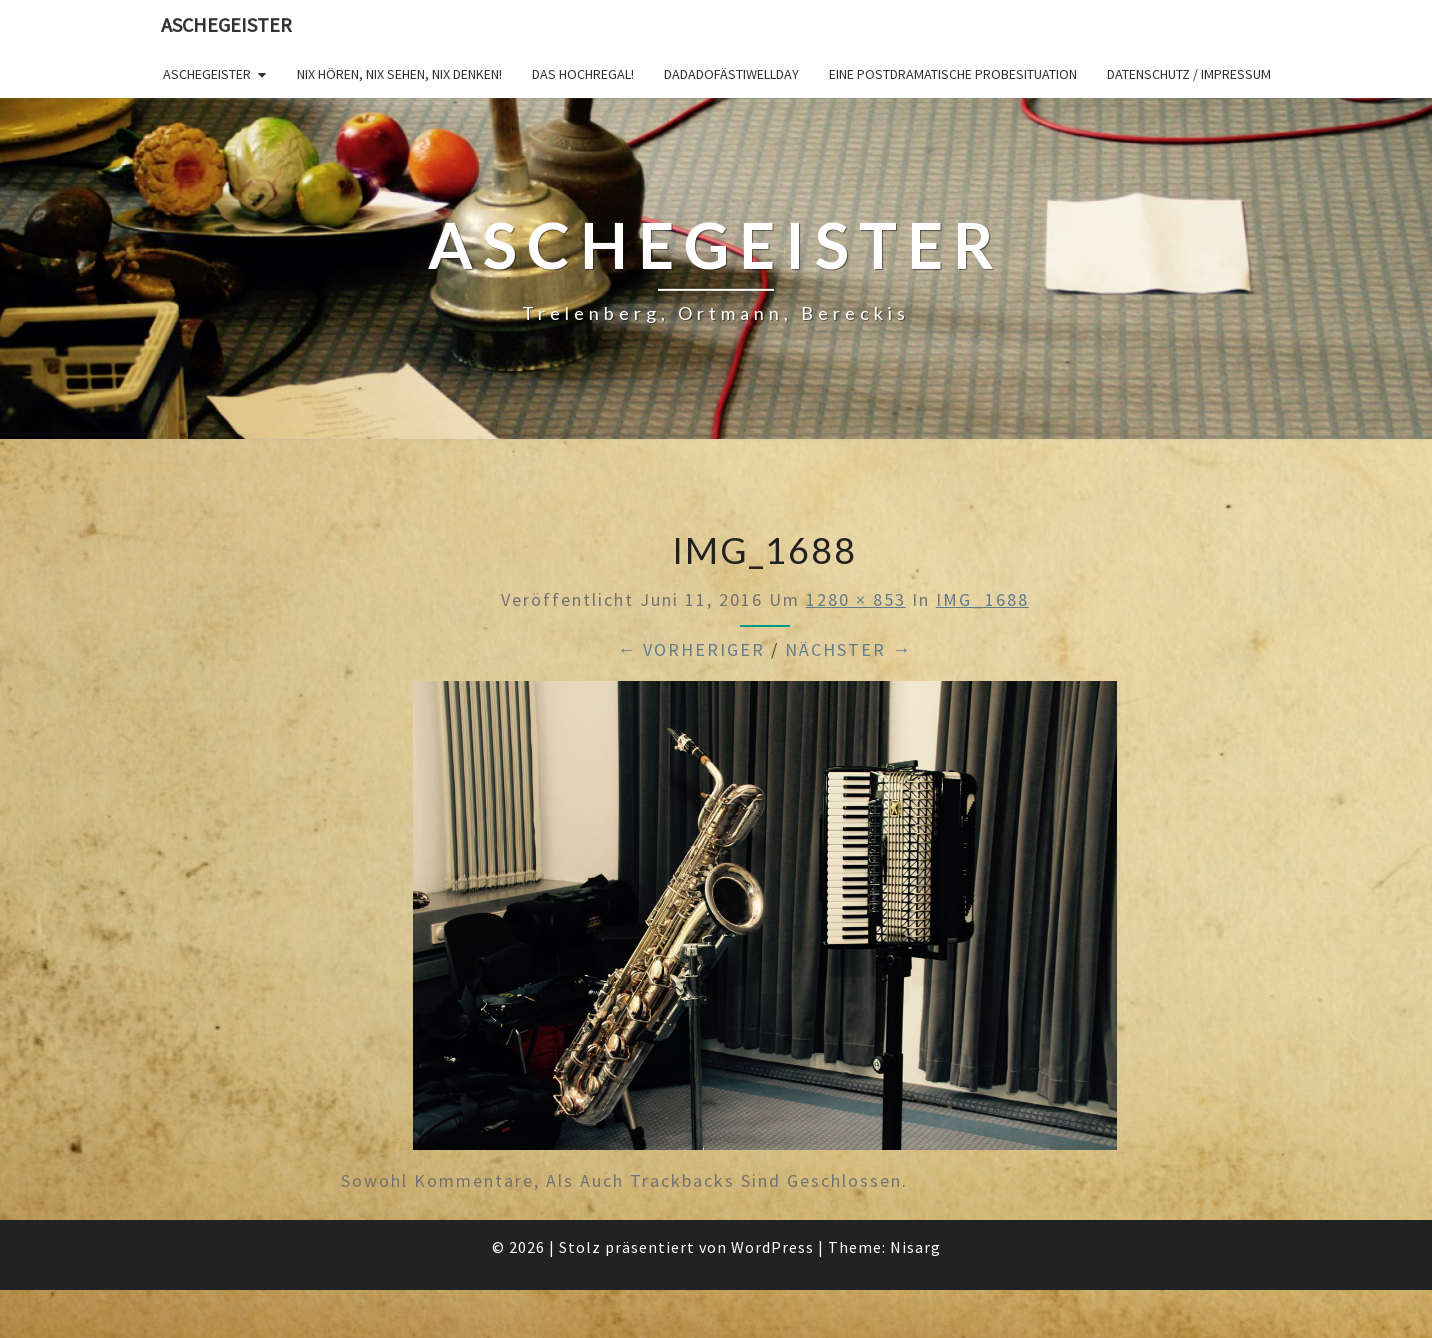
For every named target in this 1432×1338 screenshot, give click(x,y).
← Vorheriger (691, 649)
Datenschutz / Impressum (1189, 74)
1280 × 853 (856, 599)
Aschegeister (226, 24)
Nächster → (848, 649)
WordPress (772, 1247)
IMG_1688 (982, 599)
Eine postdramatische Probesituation (953, 74)
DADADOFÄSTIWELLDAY (731, 74)
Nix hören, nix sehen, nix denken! (399, 74)
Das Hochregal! (583, 74)
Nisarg (915, 1247)
